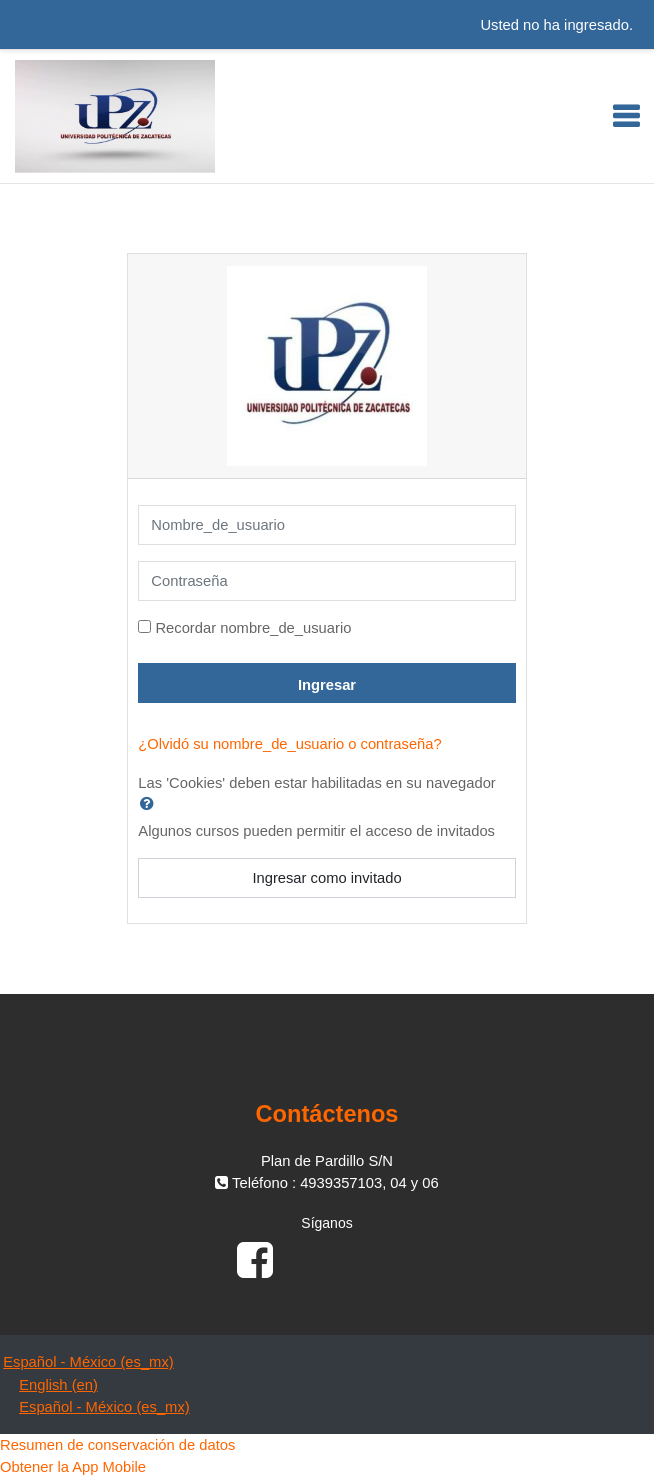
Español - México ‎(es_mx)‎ (88, 1362)
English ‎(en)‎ (58, 1385)
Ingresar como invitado (326, 878)
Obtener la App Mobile (73, 1467)
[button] (151, 803)
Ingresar (327, 685)
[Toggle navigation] (626, 116)
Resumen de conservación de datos (117, 1445)
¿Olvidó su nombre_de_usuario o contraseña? (289, 744)
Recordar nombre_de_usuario (253, 628)
